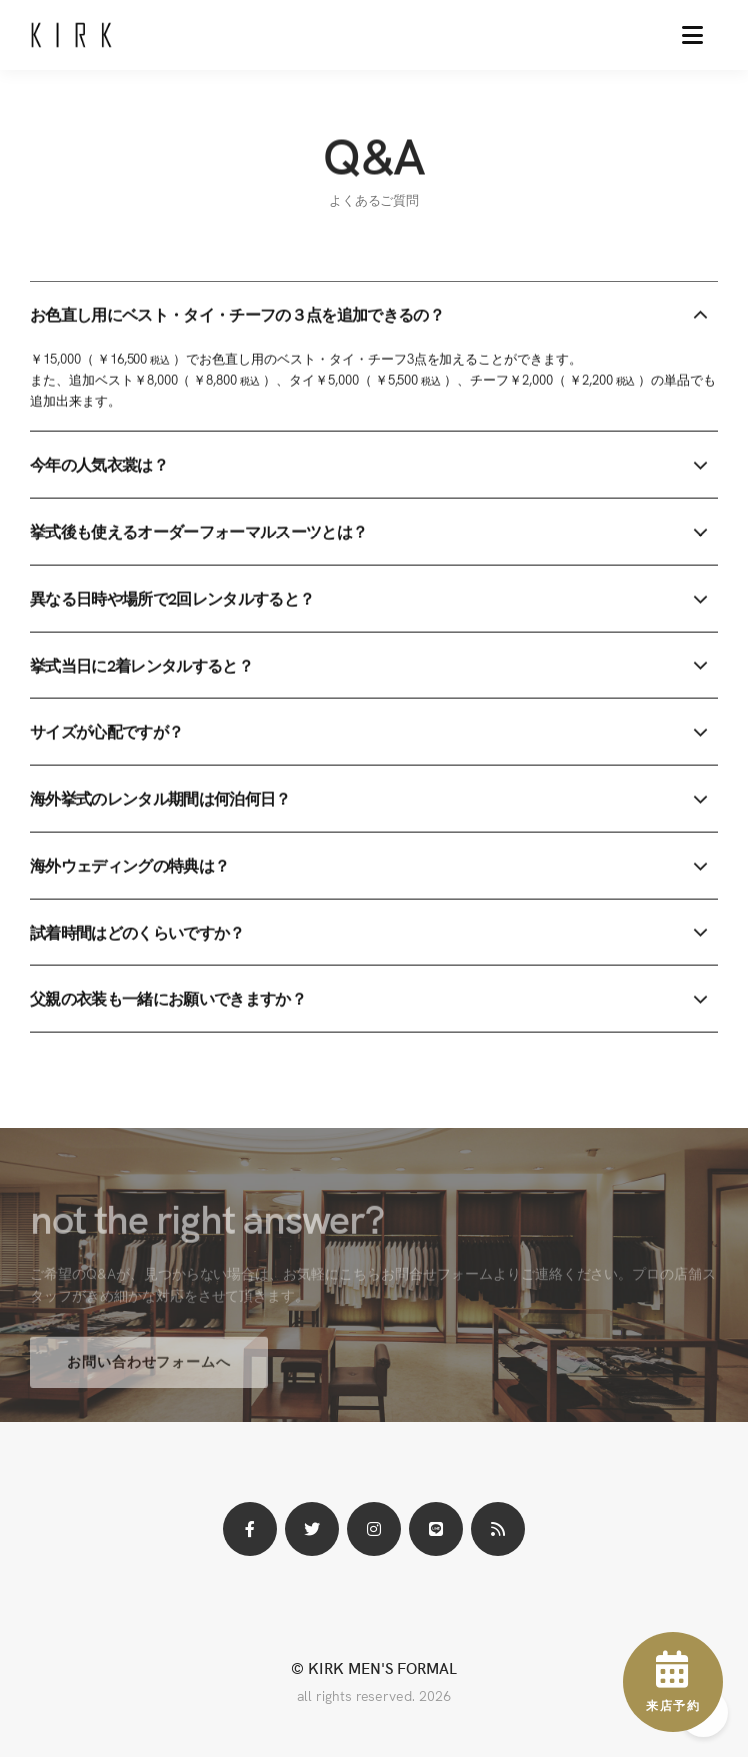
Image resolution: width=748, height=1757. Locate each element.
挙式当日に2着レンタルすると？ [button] (141, 666)
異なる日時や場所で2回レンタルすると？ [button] (172, 599)
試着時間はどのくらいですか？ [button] (137, 933)
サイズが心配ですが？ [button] (106, 732)
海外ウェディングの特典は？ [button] (129, 866)
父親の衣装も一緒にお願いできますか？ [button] (168, 999)
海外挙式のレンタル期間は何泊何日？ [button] (160, 799)
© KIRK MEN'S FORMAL (373, 1667)
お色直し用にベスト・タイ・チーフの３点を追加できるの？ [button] (237, 315)
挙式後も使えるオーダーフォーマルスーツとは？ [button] (198, 532)
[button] (692, 35)
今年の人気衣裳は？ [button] (99, 465)
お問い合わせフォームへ (149, 1369)
